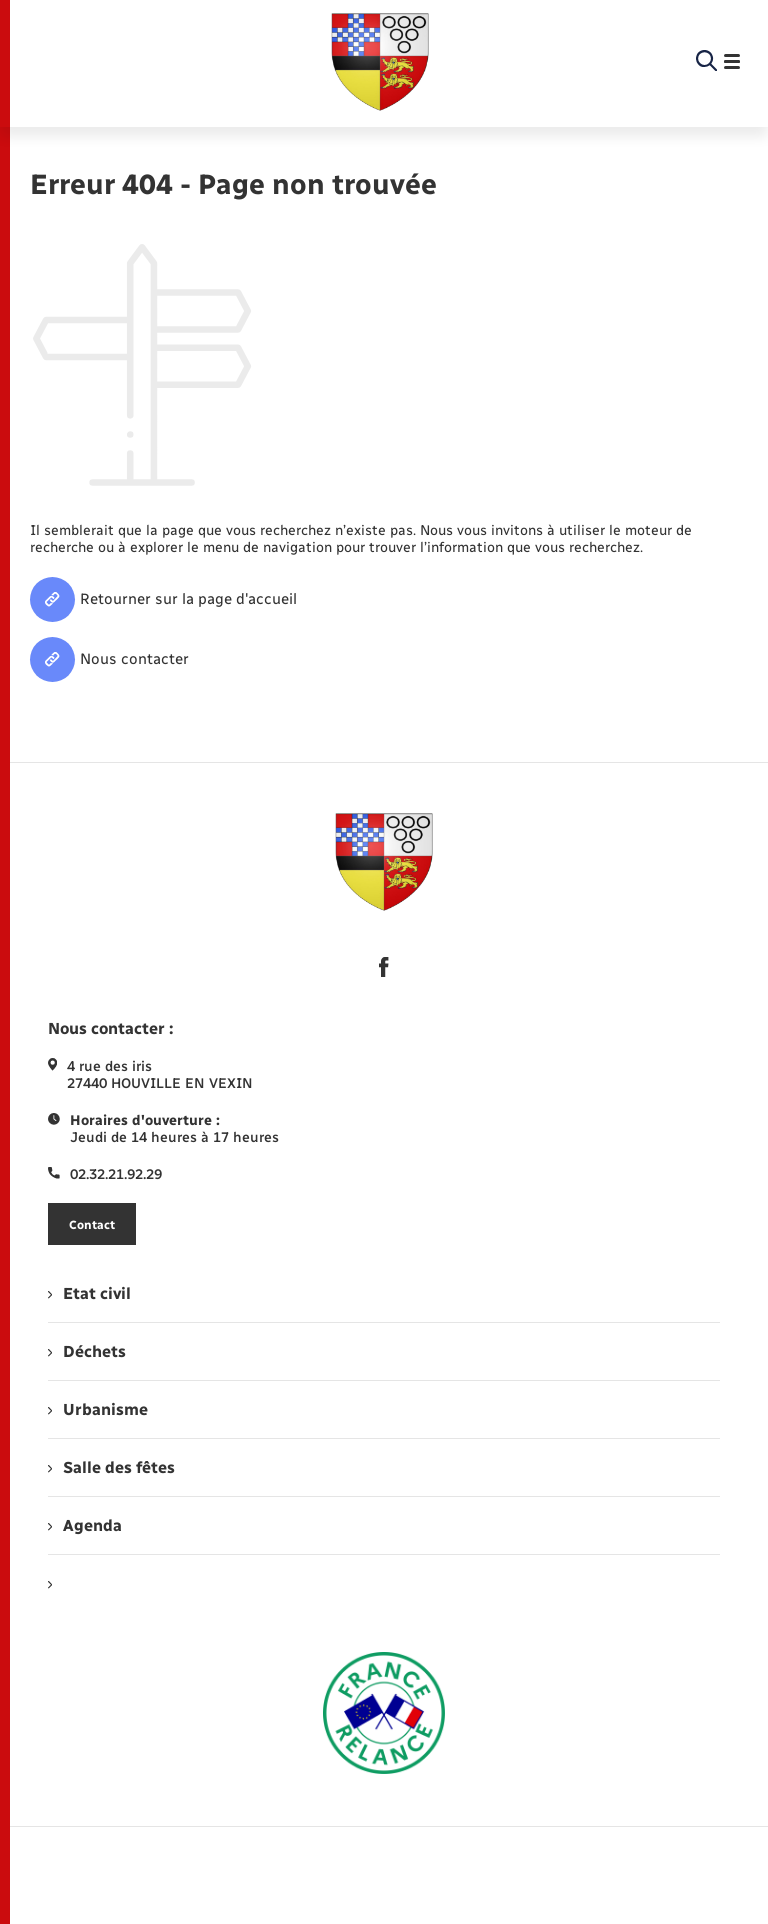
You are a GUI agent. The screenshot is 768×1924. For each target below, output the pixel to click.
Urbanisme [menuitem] (98, 1409)
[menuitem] (384, 1583)
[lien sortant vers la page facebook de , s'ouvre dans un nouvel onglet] (384, 967)
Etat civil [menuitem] (89, 1293)
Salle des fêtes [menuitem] (111, 1467)
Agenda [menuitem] (85, 1525)
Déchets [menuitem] (87, 1351)
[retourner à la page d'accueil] (380, 62)
